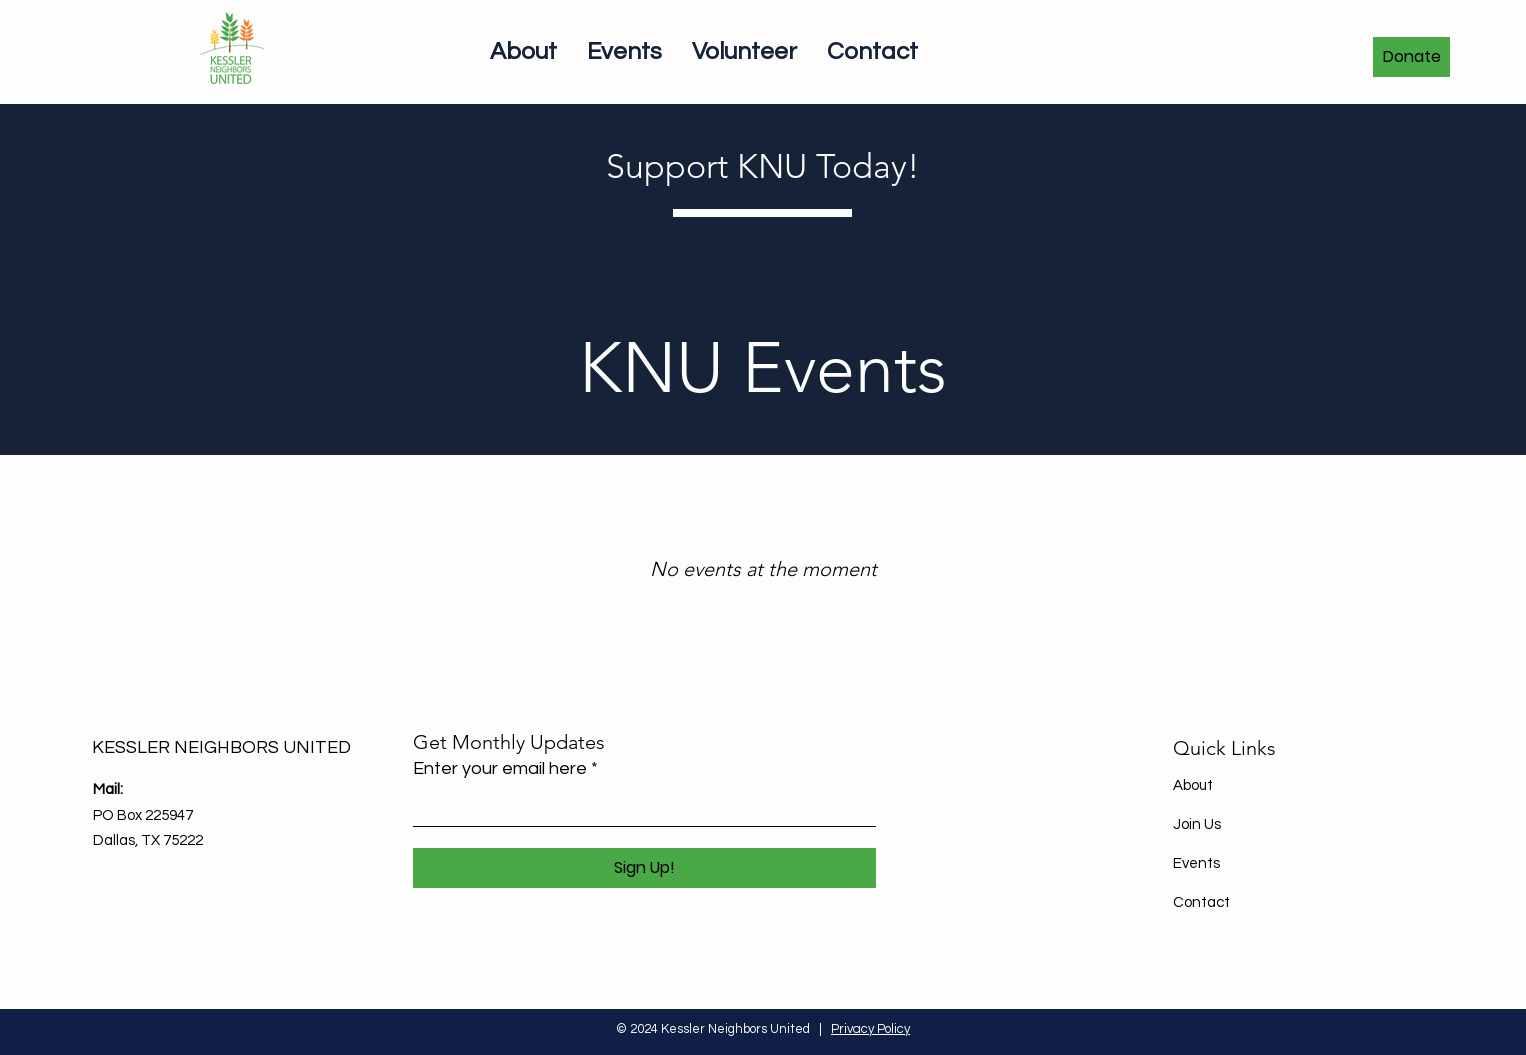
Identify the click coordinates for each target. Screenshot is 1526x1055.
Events (1196, 863)
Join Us (1197, 824)
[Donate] (1411, 57)
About (1193, 785)
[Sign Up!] (644, 868)
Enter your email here (500, 769)
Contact (1201, 902)
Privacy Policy (870, 1029)
